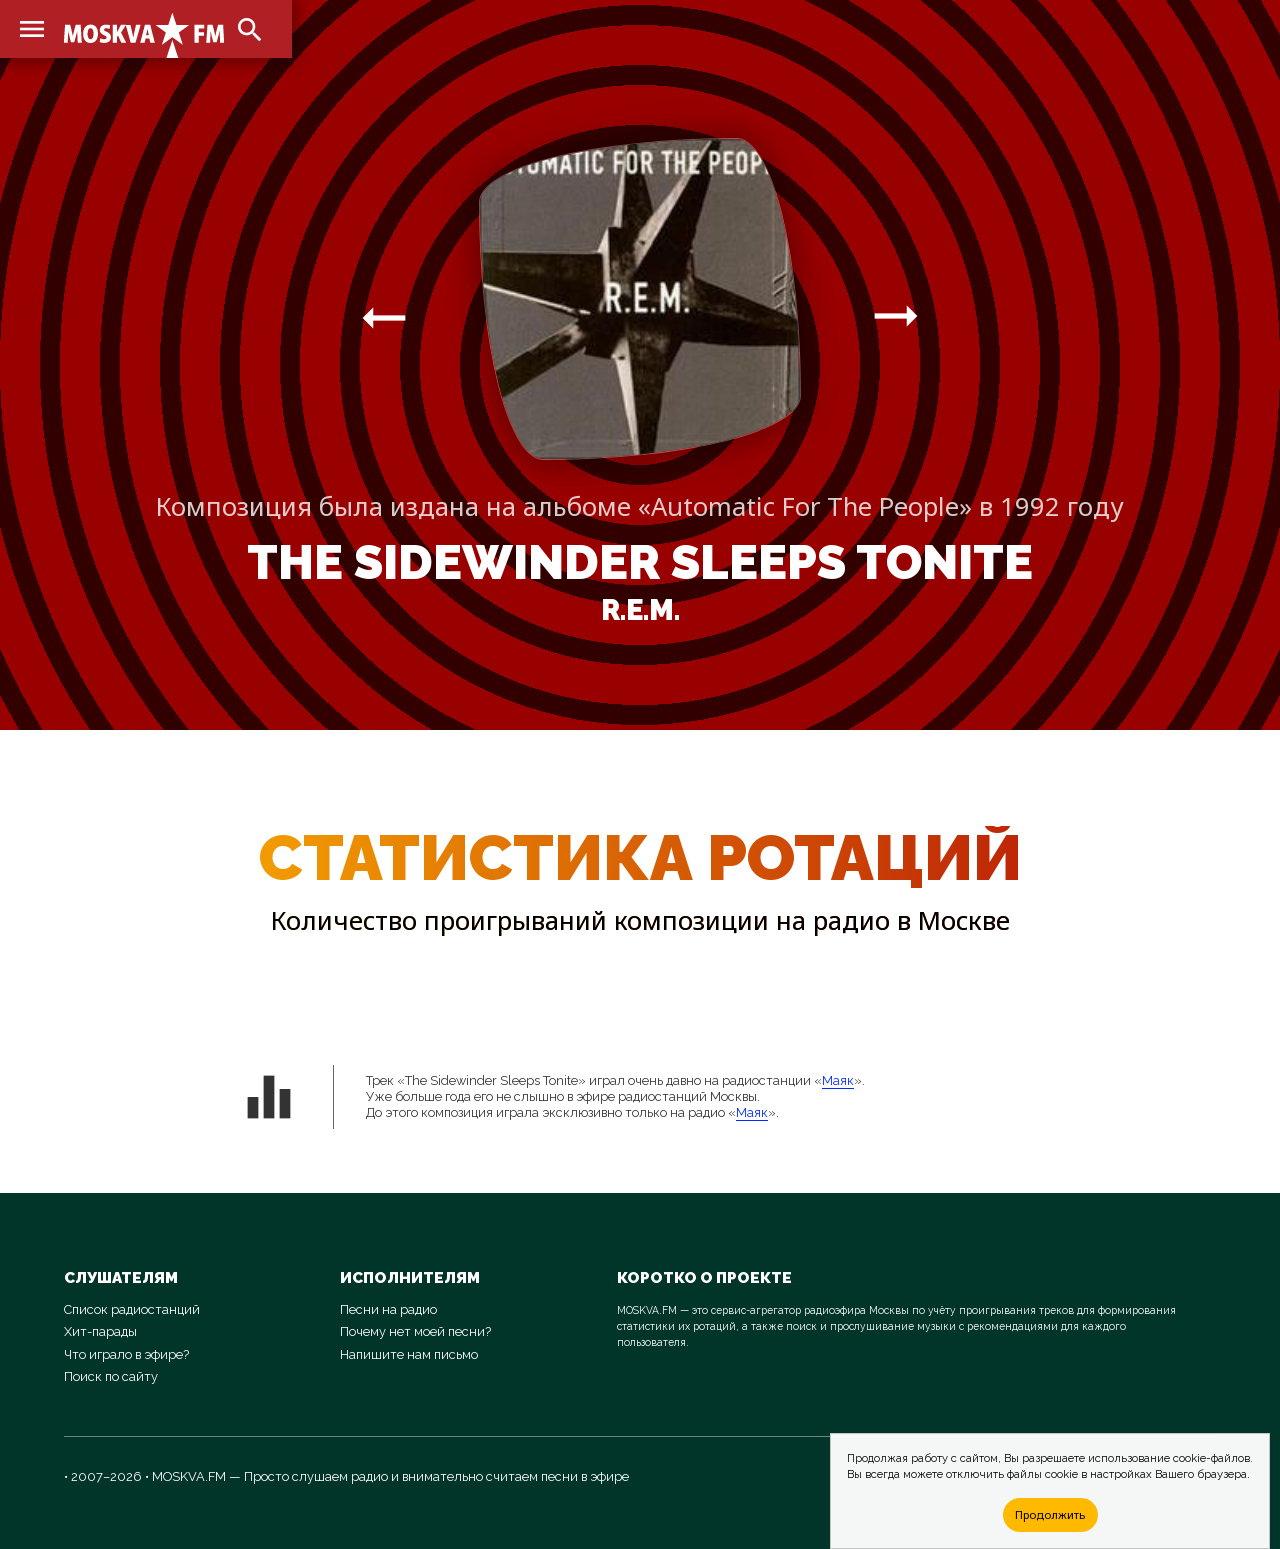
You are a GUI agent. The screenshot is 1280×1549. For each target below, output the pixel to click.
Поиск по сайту (111, 1376)
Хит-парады (100, 1331)
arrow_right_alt (384, 317)
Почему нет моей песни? (415, 1331)
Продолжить (1050, 1514)
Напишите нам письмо (409, 1354)
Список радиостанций (132, 1309)
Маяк (838, 1080)
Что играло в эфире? (126, 1354)
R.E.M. (640, 610)
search (250, 30)
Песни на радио (388, 1309)
